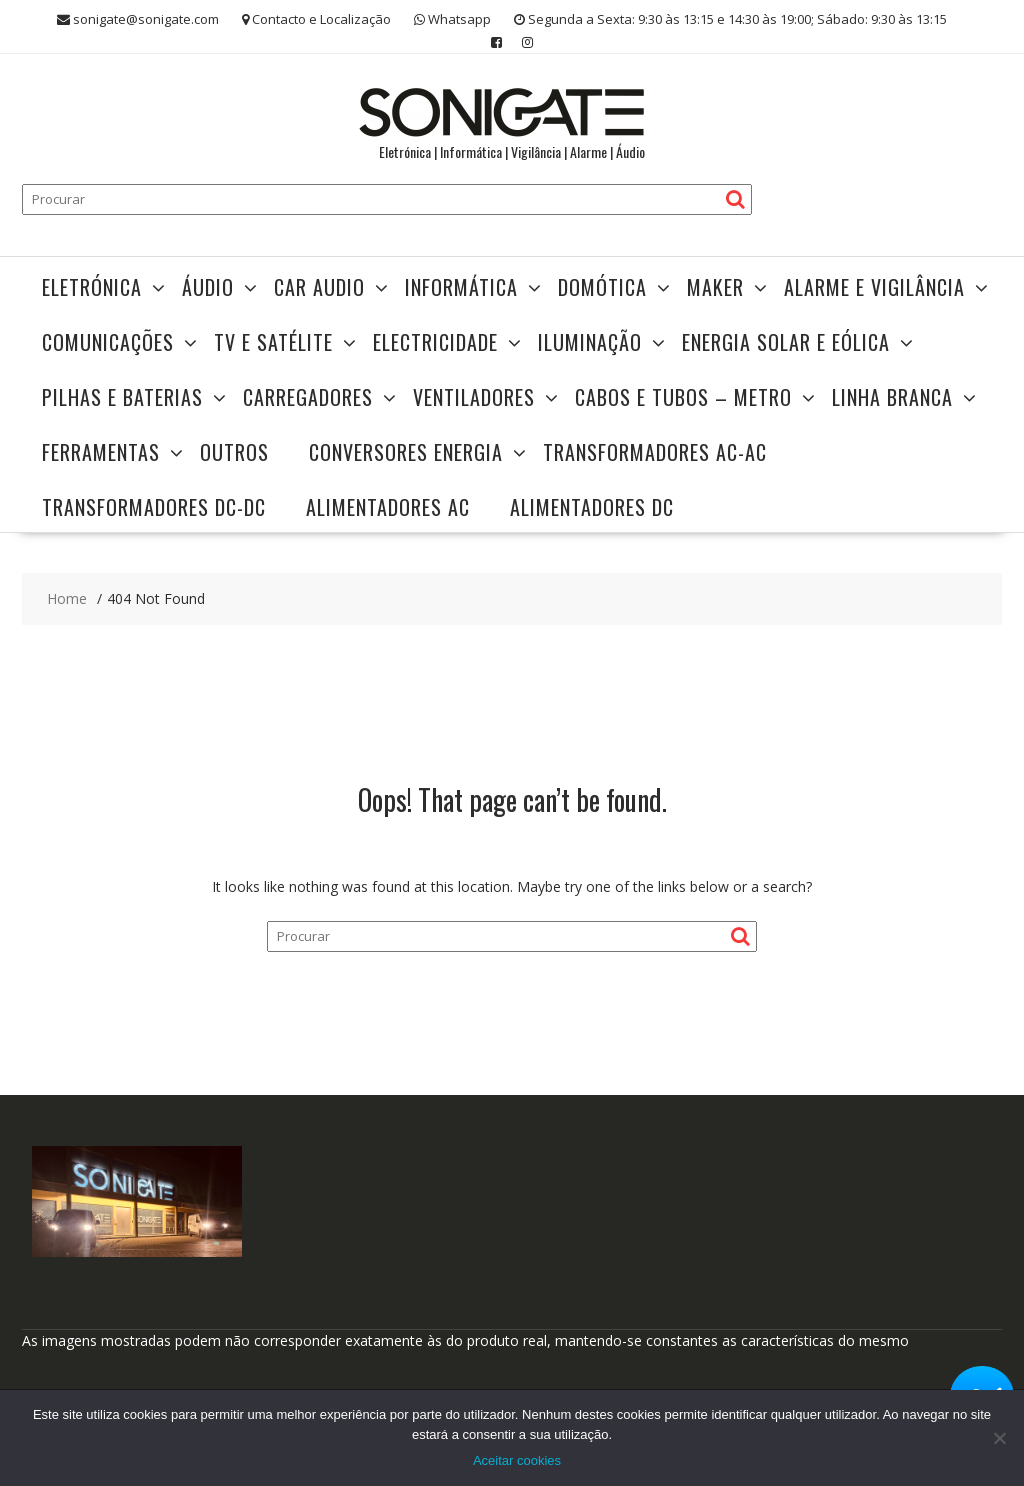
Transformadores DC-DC (154, 507)
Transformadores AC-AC (655, 452)
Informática (461, 287)
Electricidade (435, 342)
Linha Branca (892, 397)
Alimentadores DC (592, 507)
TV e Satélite (273, 342)
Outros (234, 452)
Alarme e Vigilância (874, 287)
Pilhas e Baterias (122, 397)
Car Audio (319, 287)
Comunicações (108, 342)
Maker (715, 287)
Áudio (208, 287)
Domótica (602, 287)
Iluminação (590, 342)
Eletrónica (92, 287)
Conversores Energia (406, 452)
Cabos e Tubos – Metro (683, 397)
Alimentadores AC (388, 507)
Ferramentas (101, 452)
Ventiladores (474, 397)
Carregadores (308, 397)
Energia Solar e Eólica (786, 342)
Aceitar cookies (517, 1460)
